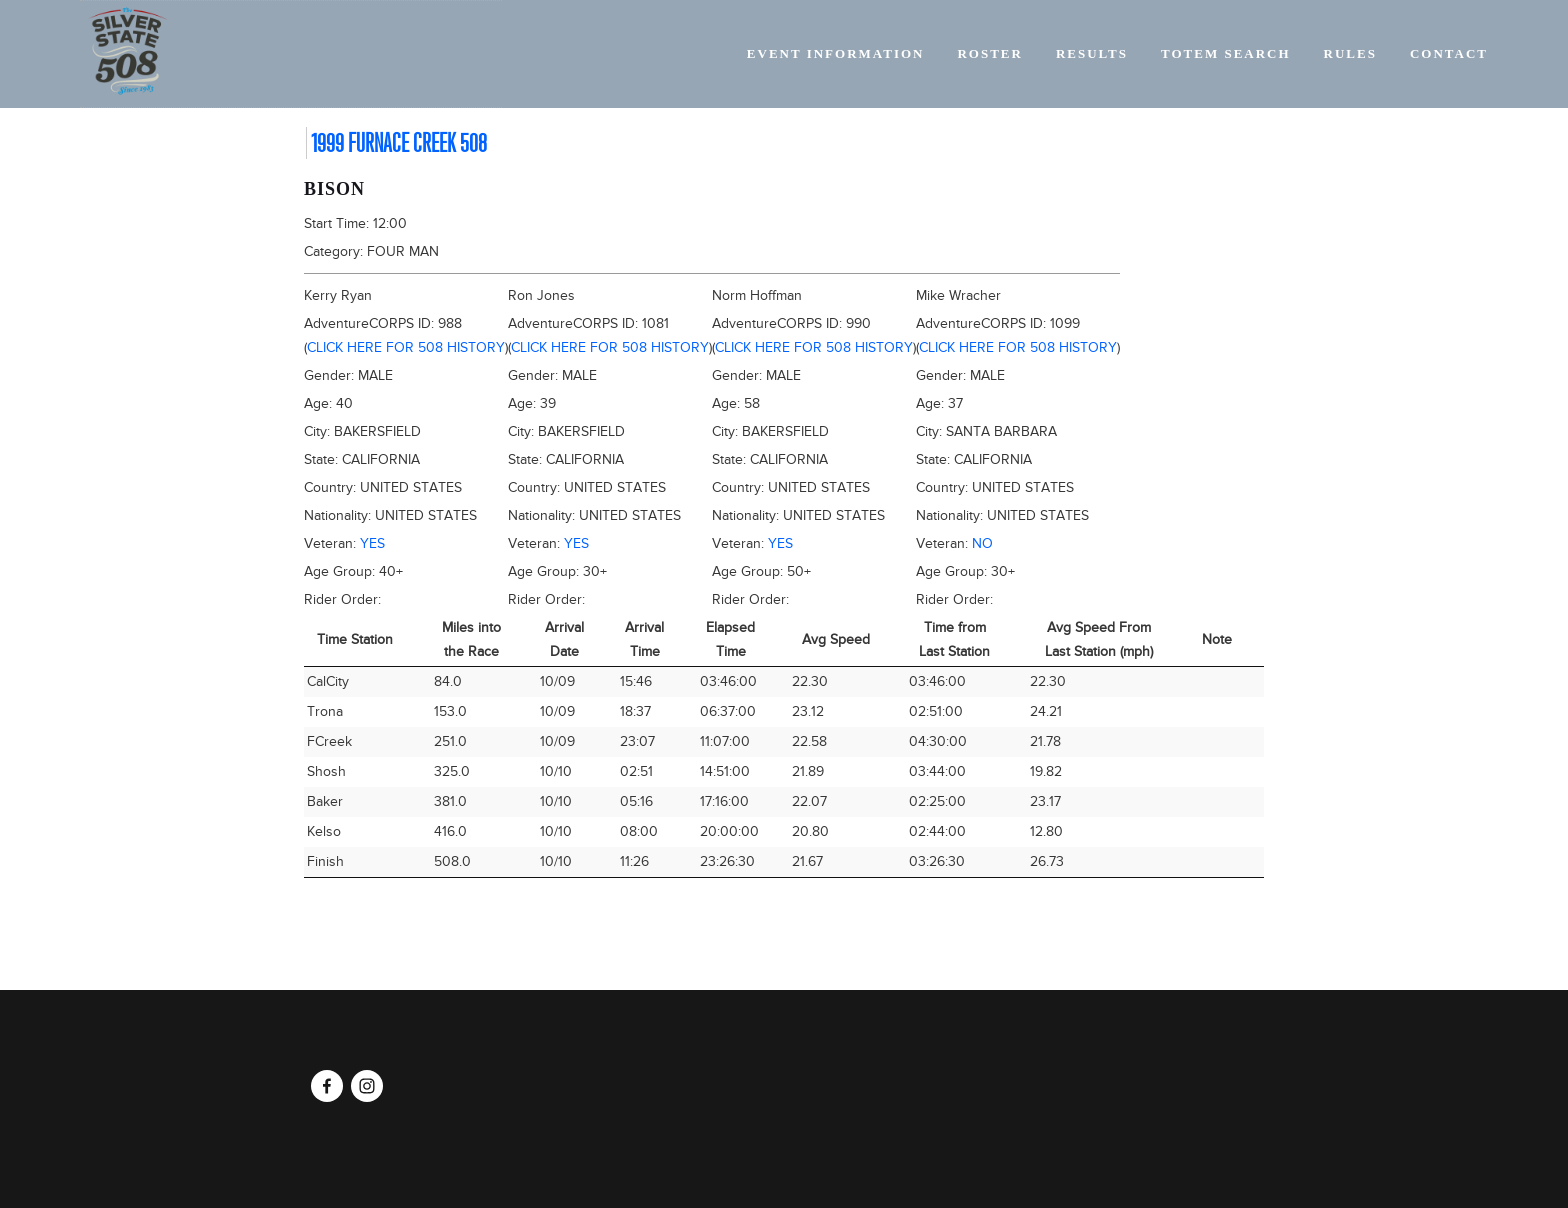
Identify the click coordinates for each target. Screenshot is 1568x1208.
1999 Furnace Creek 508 (399, 143)
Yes (372, 543)
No (982, 543)
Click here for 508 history (406, 347)
